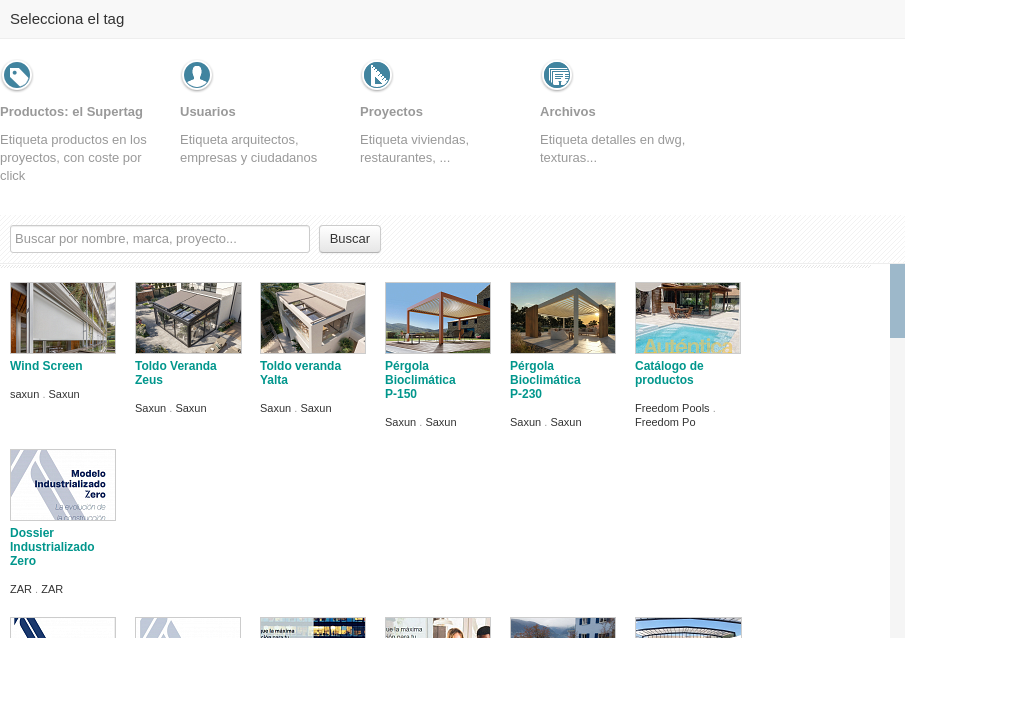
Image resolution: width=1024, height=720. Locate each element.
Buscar (350, 238)
